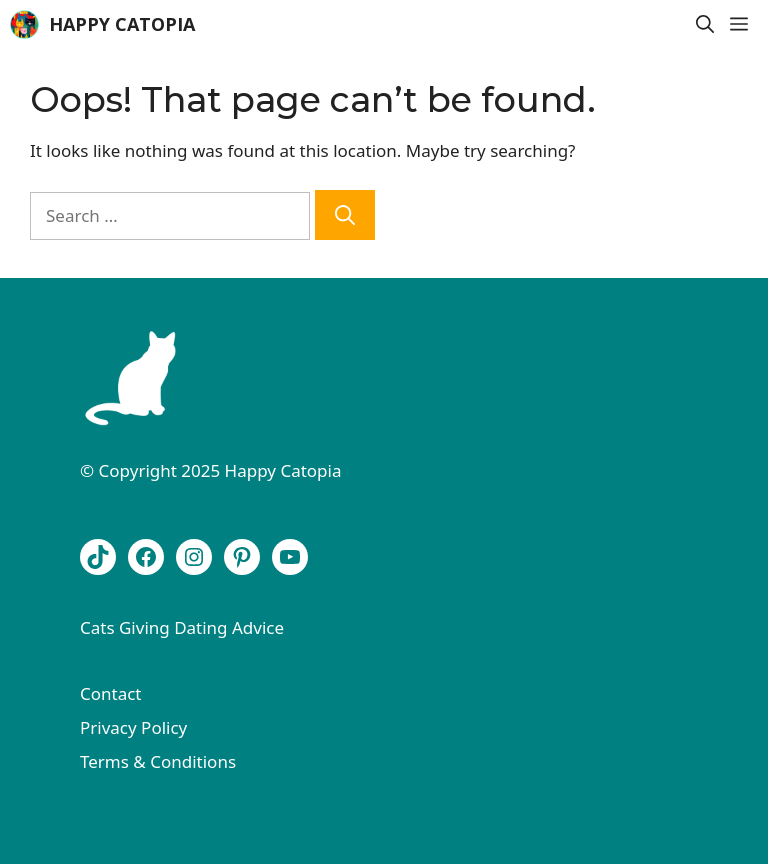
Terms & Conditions (158, 761)
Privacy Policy (133, 727)
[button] (705, 24)
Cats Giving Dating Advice (182, 627)
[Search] (345, 215)
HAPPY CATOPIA (122, 24)
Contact (111, 693)
